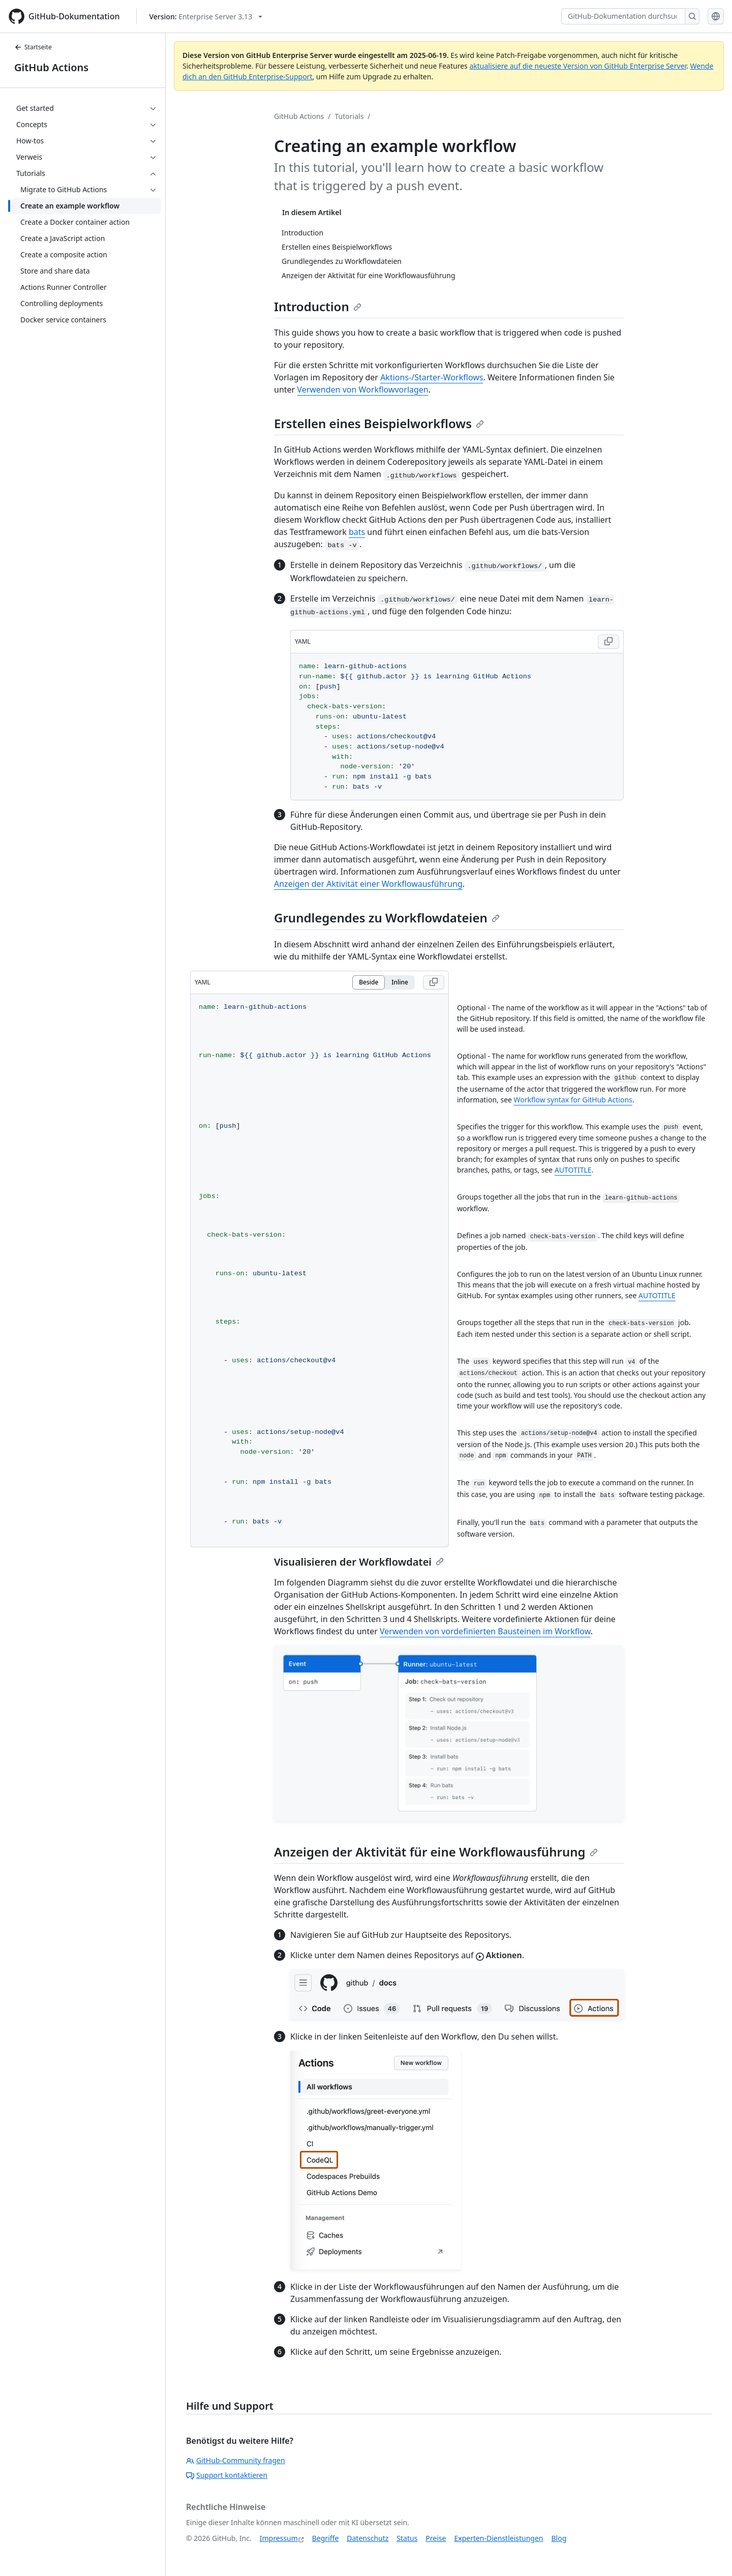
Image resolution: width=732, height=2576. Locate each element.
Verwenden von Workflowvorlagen (362, 389)
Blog (559, 2538)
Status (406, 2538)
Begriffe (325, 2538)
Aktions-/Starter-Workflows (431, 377)
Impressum (279, 2538)
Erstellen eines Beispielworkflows (379, 423)
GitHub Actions (51, 67)
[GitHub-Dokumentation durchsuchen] (623, 16)
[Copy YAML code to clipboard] (608, 642)
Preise (435, 2538)
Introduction (317, 306)
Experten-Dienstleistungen (498, 2538)
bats (357, 531)
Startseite (33, 47)
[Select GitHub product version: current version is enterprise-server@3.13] (206, 16)
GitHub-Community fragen (235, 2460)
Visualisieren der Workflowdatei (359, 1562)
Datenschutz (367, 2538)
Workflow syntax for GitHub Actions (573, 1099)
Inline (399, 982)
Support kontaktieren (226, 2475)
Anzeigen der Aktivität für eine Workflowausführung (436, 1851)
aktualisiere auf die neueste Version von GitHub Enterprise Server (577, 66)
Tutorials (349, 116)
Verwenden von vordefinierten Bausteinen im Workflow (485, 1631)
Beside (368, 982)
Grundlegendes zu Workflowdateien (387, 917)
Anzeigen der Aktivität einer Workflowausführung (368, 883)
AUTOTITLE (573, 1170)
